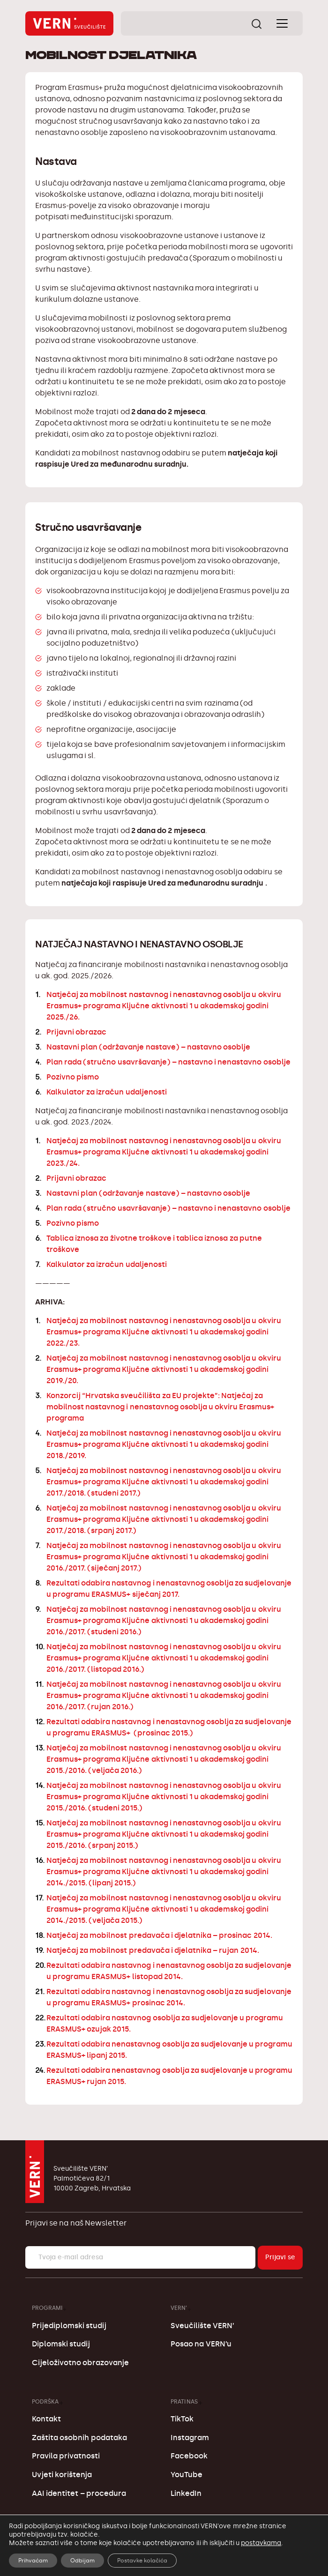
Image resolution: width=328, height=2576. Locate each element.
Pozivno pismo (72, 1076)
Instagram (190, 2437)
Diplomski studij (61, 2343)
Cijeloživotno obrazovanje (80, 2362)
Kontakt (46, 2418)
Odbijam (82, 2560)
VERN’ (179, 2307)
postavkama (261, 2543)
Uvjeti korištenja (62, 2474)
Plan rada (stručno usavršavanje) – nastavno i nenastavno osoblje (168, 1061)
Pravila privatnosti (66, 2455)
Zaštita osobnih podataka (79, 2437)
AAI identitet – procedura (79, 2493)
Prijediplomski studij (69, 2325)
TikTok (182, 2418)
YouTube (186, 2474)
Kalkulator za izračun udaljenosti (106, 1091)
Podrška (45, 2401)
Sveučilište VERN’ (202, 2325)
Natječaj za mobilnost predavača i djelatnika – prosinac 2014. (159, 1935)
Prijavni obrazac (76, 1031)
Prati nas (184, 2401)
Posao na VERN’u (201, 2343)
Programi (47, 2307)
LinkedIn (186, 2493)
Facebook (189, 2455)
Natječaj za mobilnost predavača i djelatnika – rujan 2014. (152, 1950)
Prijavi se (280, 2257)
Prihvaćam (33, 2560)
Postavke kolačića (142, 2560)
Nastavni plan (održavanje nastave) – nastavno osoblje (148, 1046)
